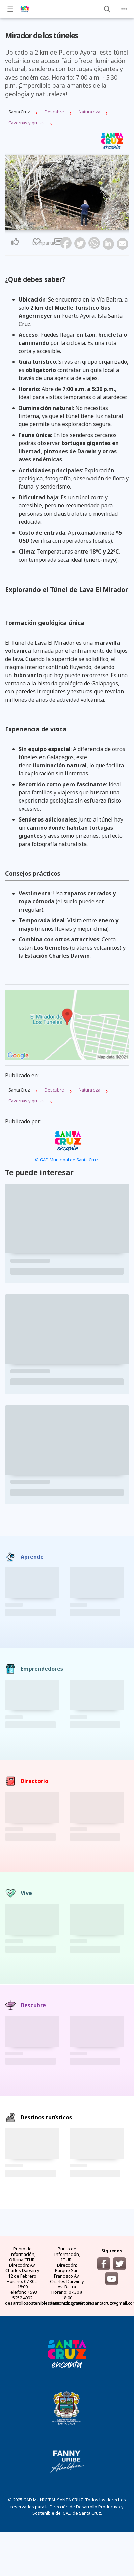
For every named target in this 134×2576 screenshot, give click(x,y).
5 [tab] (73, 226)
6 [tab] (77, 226)
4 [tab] (69, 226)
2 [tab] (61, 226)
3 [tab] (65, 226)
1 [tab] (57, 226)
